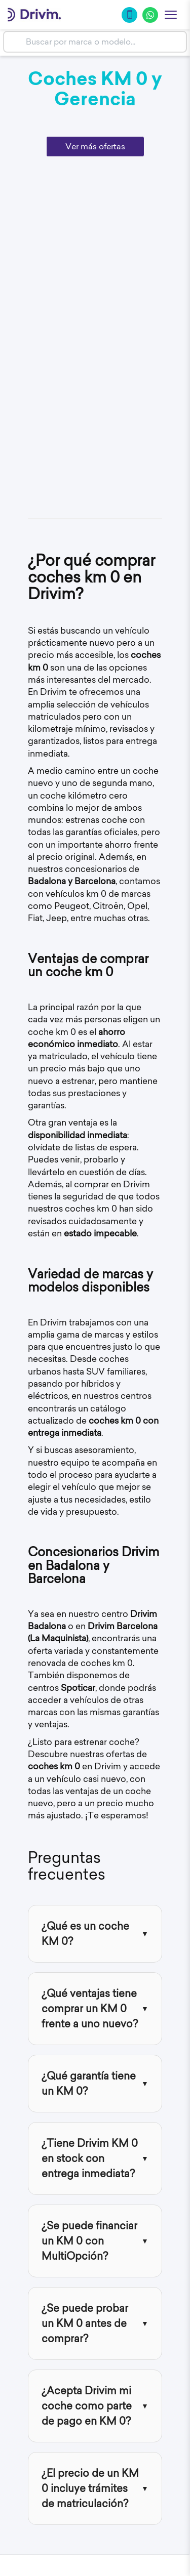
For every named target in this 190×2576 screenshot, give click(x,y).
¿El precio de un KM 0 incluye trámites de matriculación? (90, 2488)
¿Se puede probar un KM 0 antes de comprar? (85, 2323)
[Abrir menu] (171, 15)
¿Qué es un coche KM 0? (85, 1933)
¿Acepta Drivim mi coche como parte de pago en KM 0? (87, 2405)
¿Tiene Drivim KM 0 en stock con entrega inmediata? (90, 2158)
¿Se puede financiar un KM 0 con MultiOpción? (89, 2240)
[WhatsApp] (150, 15)
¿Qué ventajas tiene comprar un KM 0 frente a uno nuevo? (90, 2008)
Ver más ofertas (95, 146)
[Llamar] (129, 15)
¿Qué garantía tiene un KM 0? (89, 2083)
